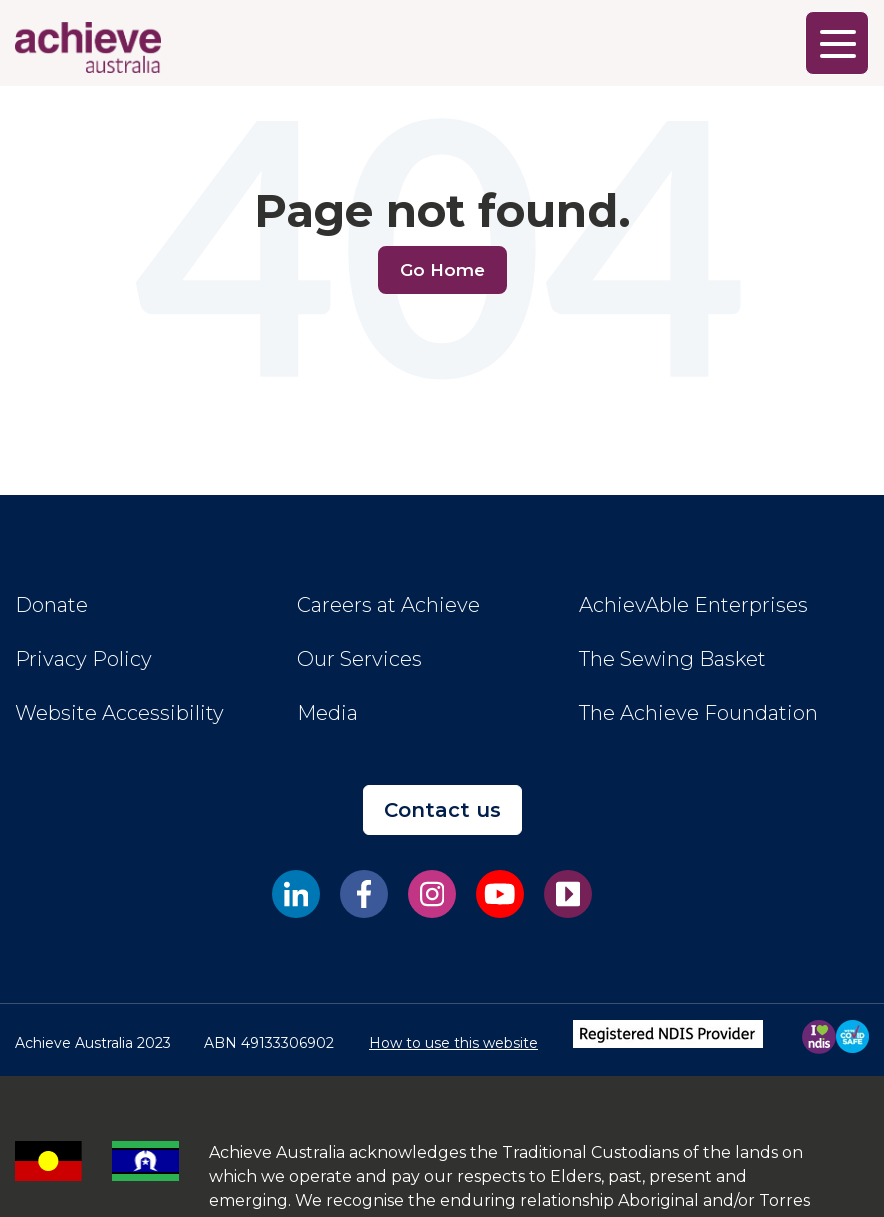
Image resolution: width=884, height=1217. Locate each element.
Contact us (442, 810)
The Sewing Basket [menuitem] (672, 659)
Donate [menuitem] (51, 605)
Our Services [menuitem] (359, 659)
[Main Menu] (837, 43)
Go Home (442, 270)
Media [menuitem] (327, 713)
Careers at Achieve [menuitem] (388, 605)
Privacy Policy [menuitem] (83, 659)
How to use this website (453, 1043)
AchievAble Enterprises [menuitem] (693, 605)
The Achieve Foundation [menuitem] (698, 713)
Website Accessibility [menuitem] (119, 713)
